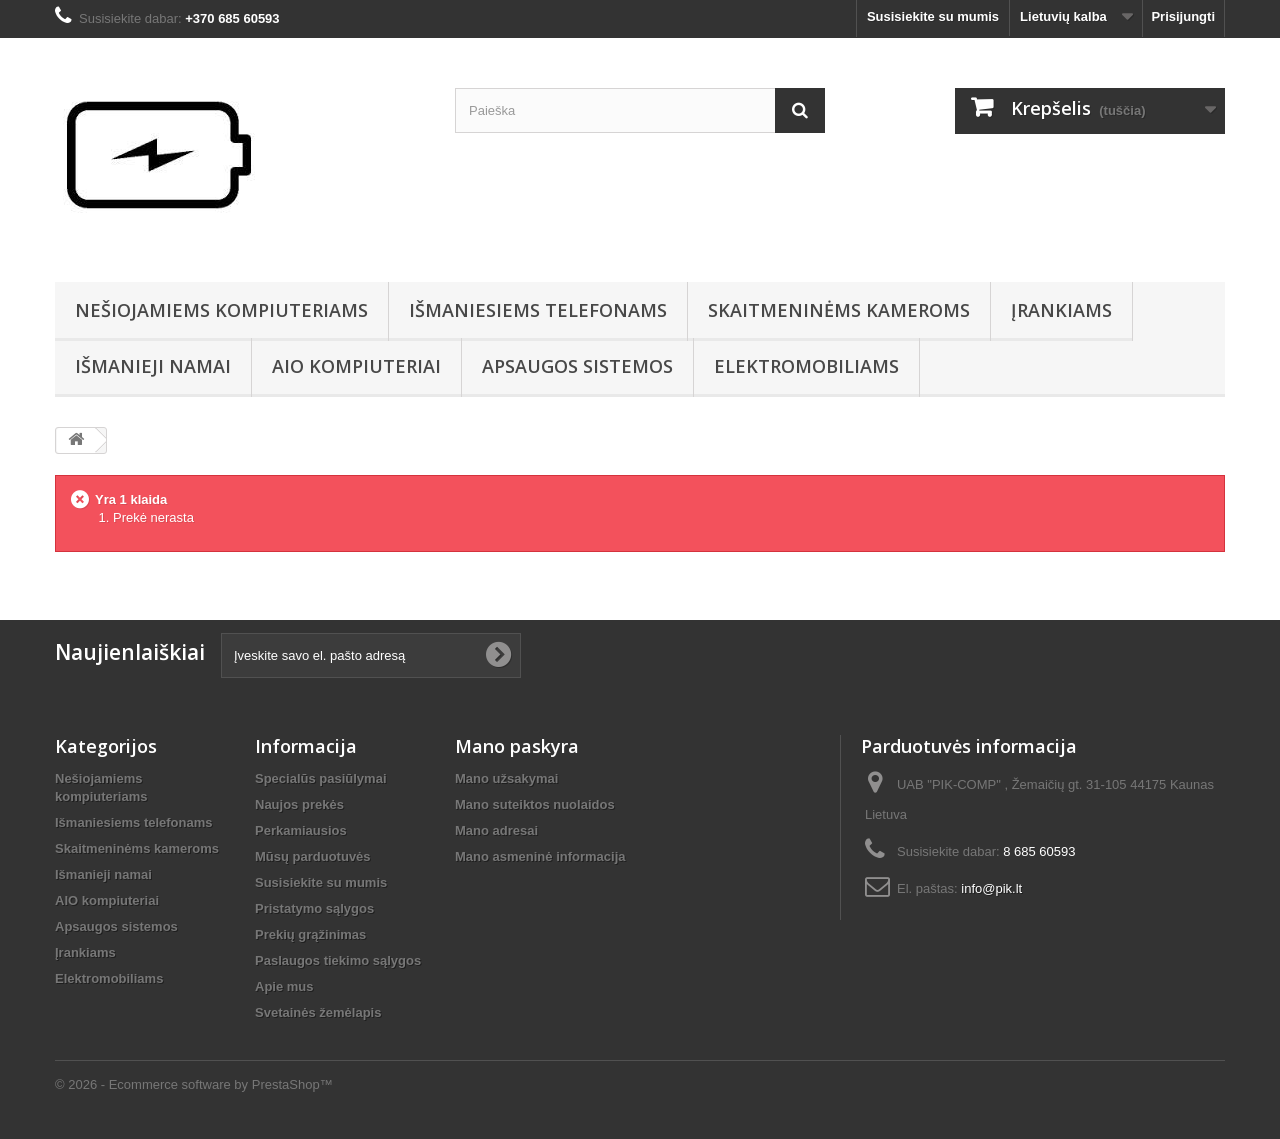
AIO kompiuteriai (356, 366)
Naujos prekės (299, 804)
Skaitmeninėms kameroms (839, 310)
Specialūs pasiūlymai (321, 778)
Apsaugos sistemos (577, 366)
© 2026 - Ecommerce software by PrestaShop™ (194, 1084)
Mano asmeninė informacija (540, 856)
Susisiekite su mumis (933, 16)
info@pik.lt (991, 888)
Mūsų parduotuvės (313, 856)
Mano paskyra (517, 746)
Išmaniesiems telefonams (538, 310)
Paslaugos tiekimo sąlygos (338, 960)
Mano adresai (496, 830)
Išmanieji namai (153, 366)
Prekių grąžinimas (310, 934)
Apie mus (284, 986)
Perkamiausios (301, 830)
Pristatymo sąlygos (314, 908)
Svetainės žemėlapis (318, 1012)
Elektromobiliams (806, 366)
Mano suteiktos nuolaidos (535, 804)
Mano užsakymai (506, 778)
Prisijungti (1183, 16)
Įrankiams (1061, 310)
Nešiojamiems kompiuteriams (221, 310)
